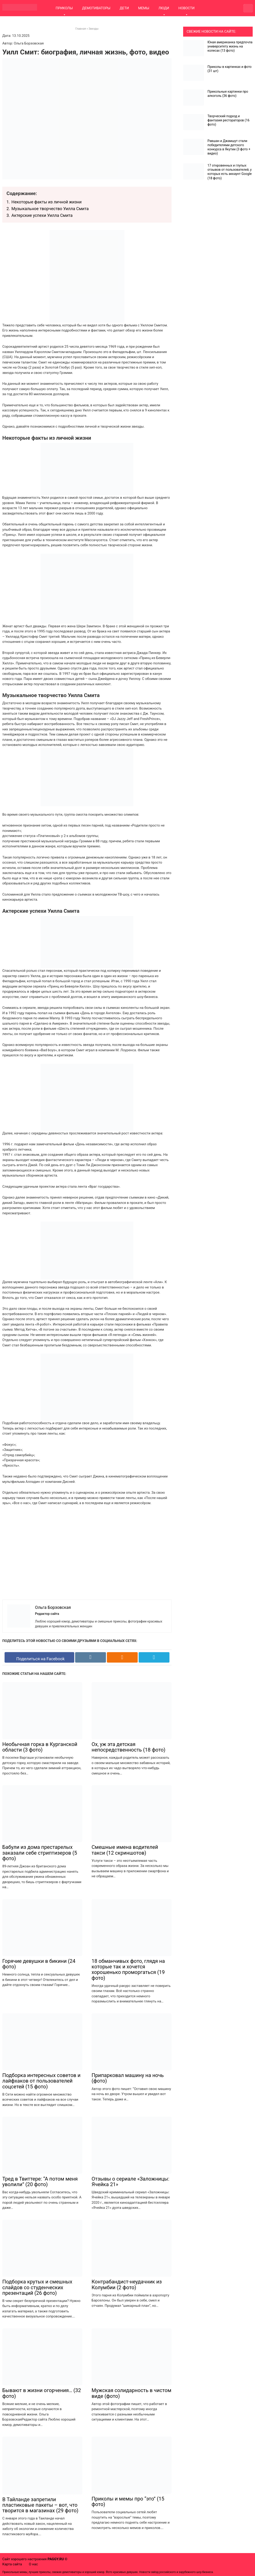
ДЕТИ (124, 8)
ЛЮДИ (164, 8)
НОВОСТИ (186, 8)
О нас (33, 2564)
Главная (80, 28)
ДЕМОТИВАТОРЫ (96, 8)
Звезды (94, 28)
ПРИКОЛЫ (64, 8)
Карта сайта (12, 2564)
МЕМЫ (143, 8)
